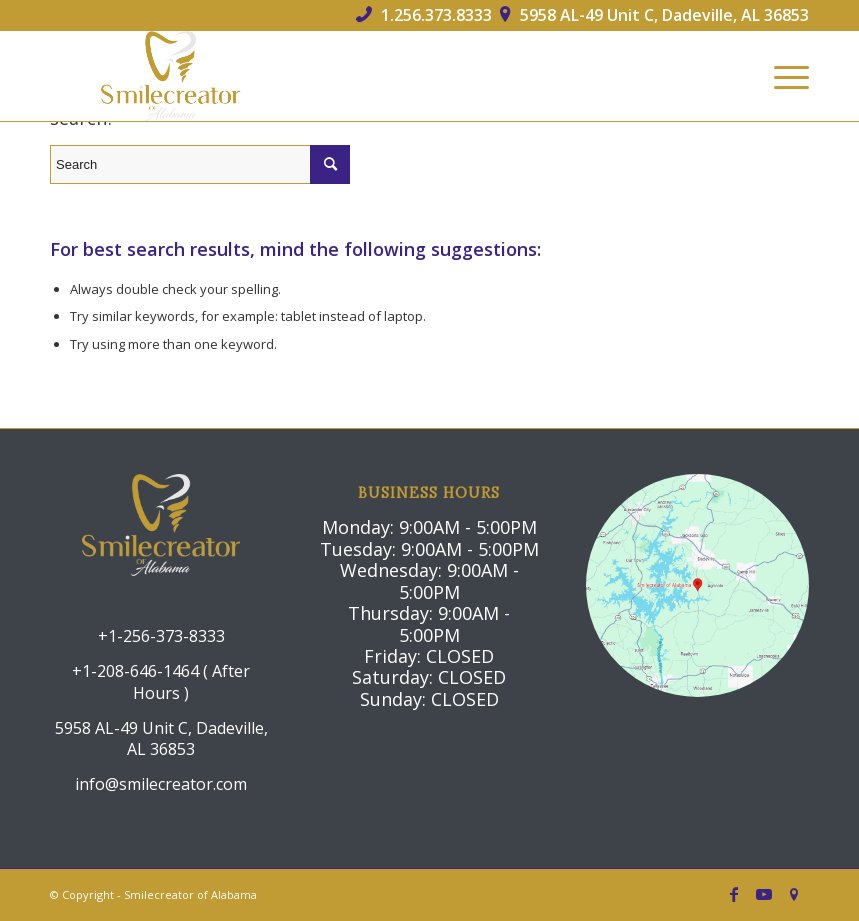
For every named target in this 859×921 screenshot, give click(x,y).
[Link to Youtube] (764, 894)
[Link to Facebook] (734, 894)
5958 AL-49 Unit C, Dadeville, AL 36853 (654, 15)
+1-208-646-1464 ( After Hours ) (161, 681)
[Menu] (781, 76)
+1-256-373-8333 (161, 636)
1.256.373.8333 (424, 15)
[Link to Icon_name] (794, 894)
